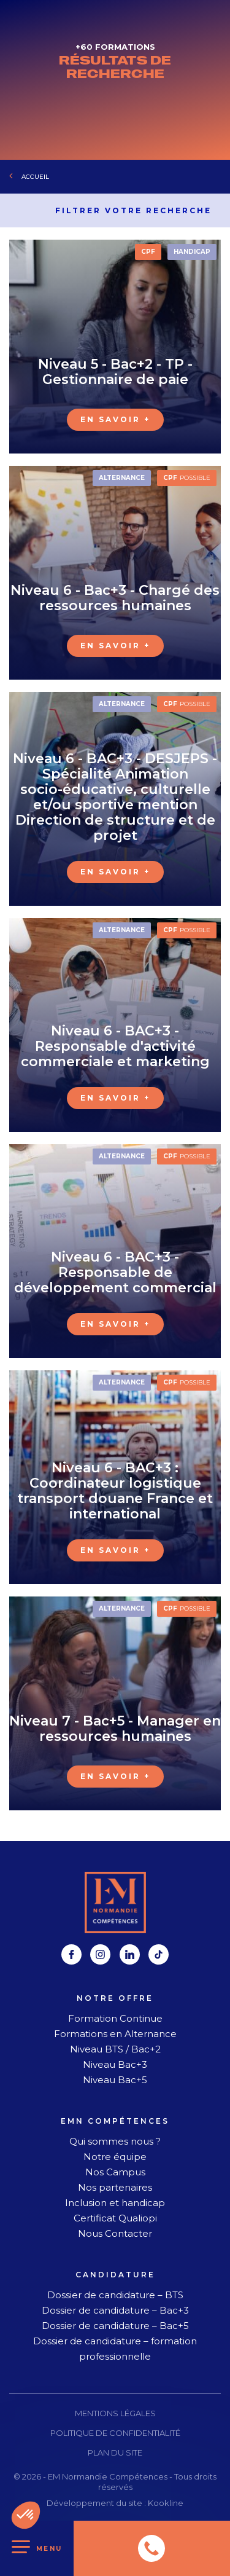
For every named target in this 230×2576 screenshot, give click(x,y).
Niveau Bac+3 (115, 2064)
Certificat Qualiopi (115, 2218)
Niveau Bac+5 (115, 2080)
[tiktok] (158, 1954)
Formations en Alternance (115, 2034)
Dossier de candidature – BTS (115, 2295)
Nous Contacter (115, 2233)
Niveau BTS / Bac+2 (115, 2049)
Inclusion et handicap (115, 2203)
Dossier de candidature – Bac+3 (115, 2310)
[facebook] (71, 1954)
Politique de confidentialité (115, 2433)
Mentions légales (115, 2413)
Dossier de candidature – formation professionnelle (115, 2348)
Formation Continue (115, 2018)
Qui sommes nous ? (115, 2141)
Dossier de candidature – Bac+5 (115, 2325)
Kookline (165, 2503)
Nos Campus (115, 2172)
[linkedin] (130, 1954)
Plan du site (115, 2452)
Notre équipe (115, 2156)
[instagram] (100, 1954)
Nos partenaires (115, 2187)
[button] (25, 2515)
